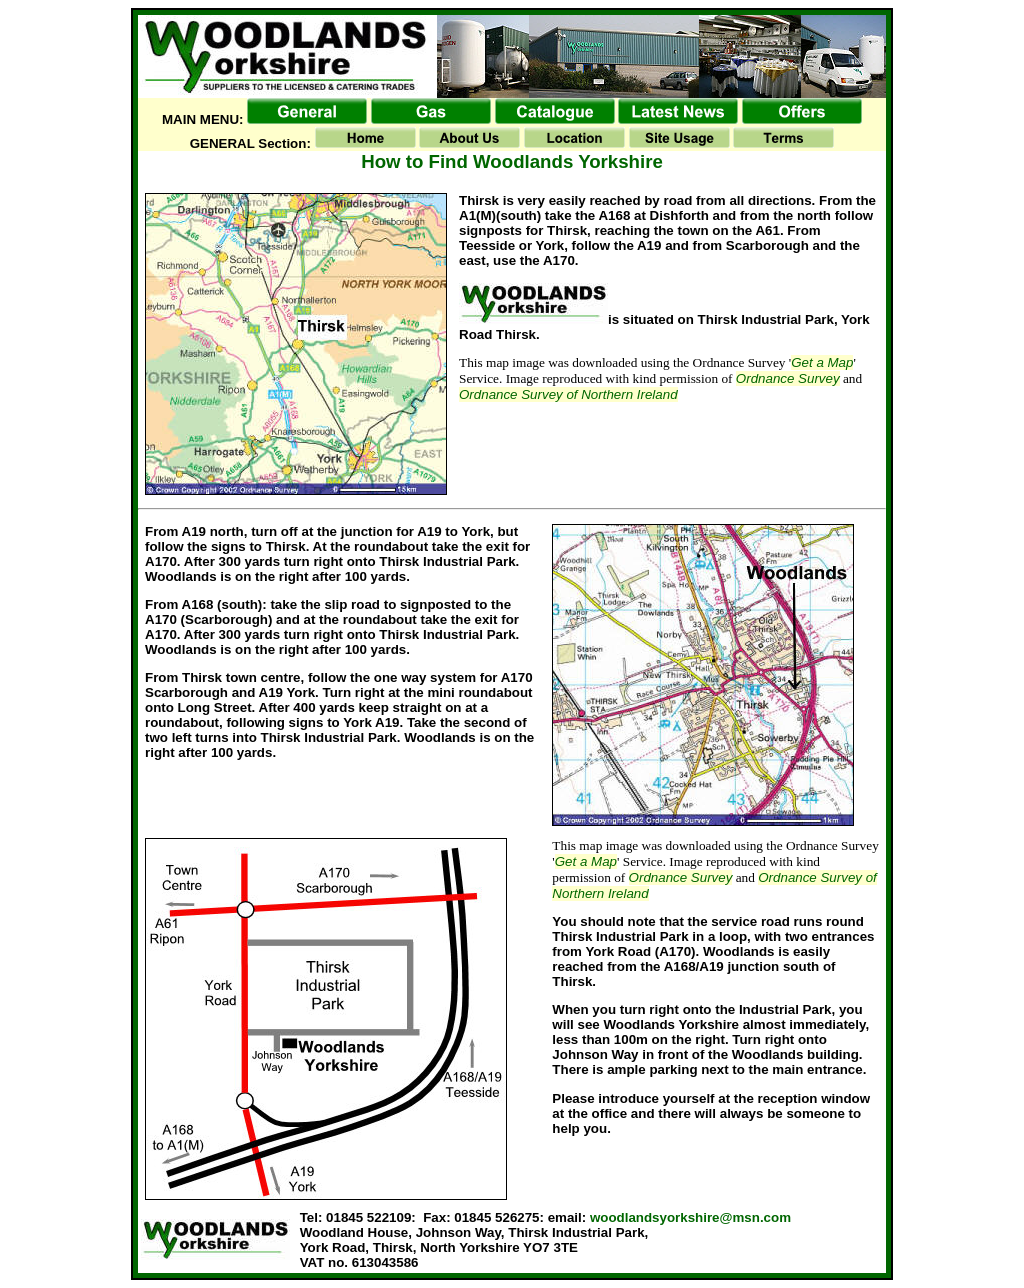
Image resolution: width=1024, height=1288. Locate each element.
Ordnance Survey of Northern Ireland (568, 394)
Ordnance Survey (788, 378)
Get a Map (822, 362)
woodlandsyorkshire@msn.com (690, 1217)
